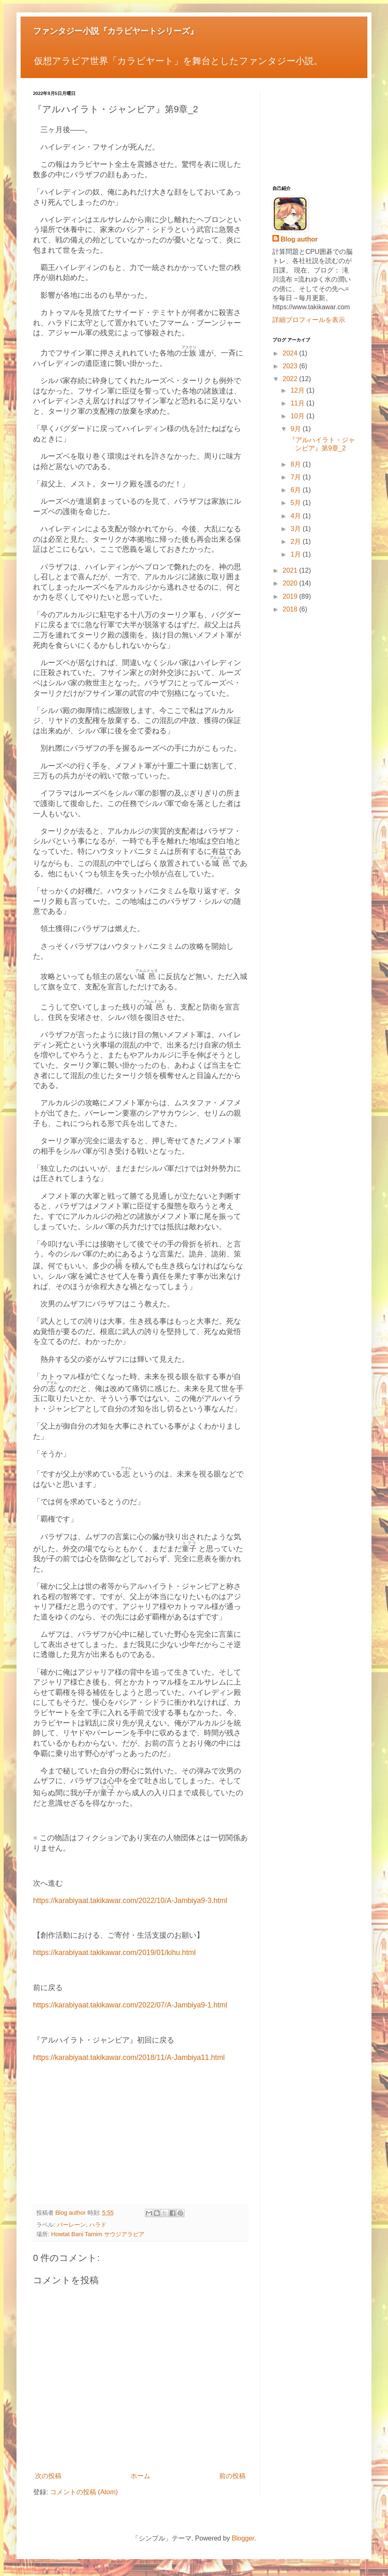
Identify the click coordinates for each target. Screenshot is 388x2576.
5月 (297, 502)
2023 (291, 366)
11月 (298, 403)
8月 (297, 464)
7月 (297, 477)
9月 (297, 428)
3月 (297, 528)
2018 (291, 609)
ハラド (97, 2224)
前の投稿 (232, 2475)
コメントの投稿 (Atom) (84, 2491)
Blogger (243, 2538)
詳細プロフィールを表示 (308, 319)
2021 (291, 570)
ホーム (140, 2475)
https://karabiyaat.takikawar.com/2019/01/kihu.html (114, 1952)
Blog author (299, 239)
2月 (297, 541)
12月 (298, 390)
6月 (297, 489)
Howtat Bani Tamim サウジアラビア (97, 2234)
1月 (297, 554)
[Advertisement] (140, 2138)
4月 (297, 515)
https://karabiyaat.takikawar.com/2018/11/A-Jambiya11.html (129, 2057)
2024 (291, 353)
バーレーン (71, 2224)
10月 (298, 415)
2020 (291, 583)
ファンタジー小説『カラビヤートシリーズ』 (115, 31)
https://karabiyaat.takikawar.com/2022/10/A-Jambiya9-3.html (130, 1900)
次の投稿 (48, 2475)
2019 (291, 596)
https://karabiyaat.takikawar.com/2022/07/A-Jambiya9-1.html (130, 2005)
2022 (291, 378)
